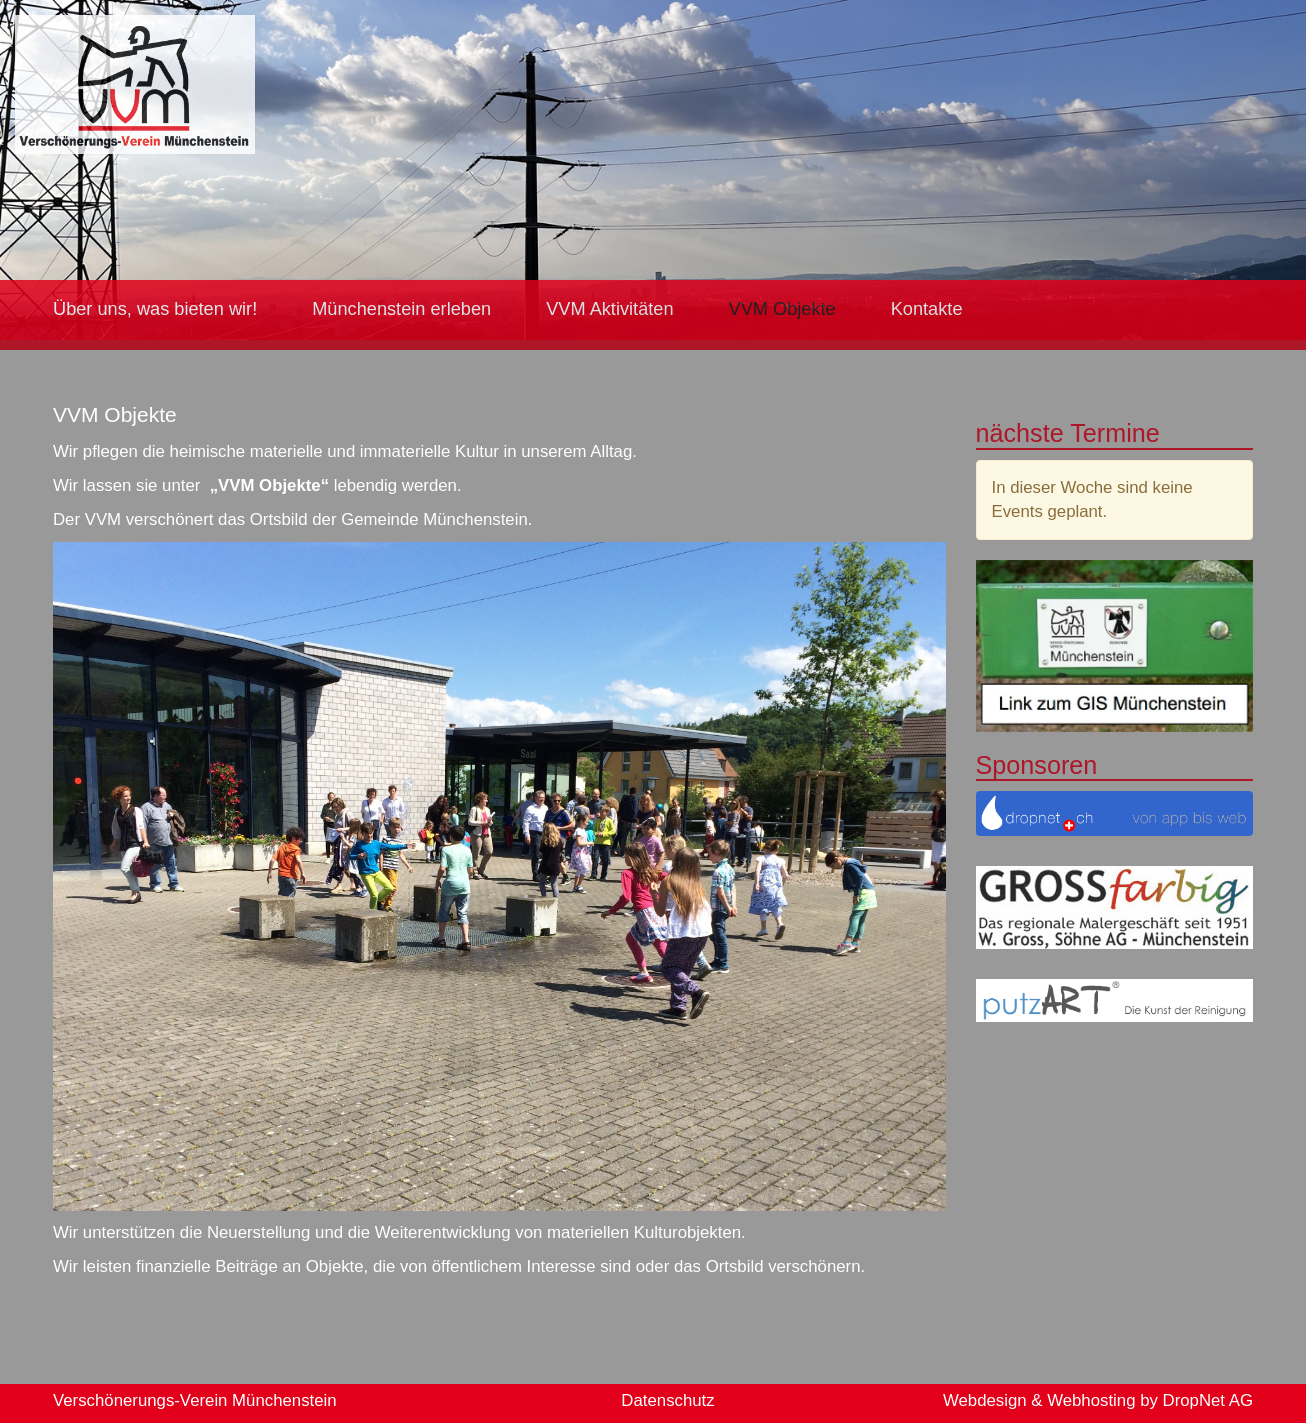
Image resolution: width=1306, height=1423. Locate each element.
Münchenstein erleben (401, 309)
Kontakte (927, 309)
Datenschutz (667, 1400)
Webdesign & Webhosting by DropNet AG (1098, 1400)
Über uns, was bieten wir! (155, 309)
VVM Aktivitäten (609, 309)
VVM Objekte (782, 309)
